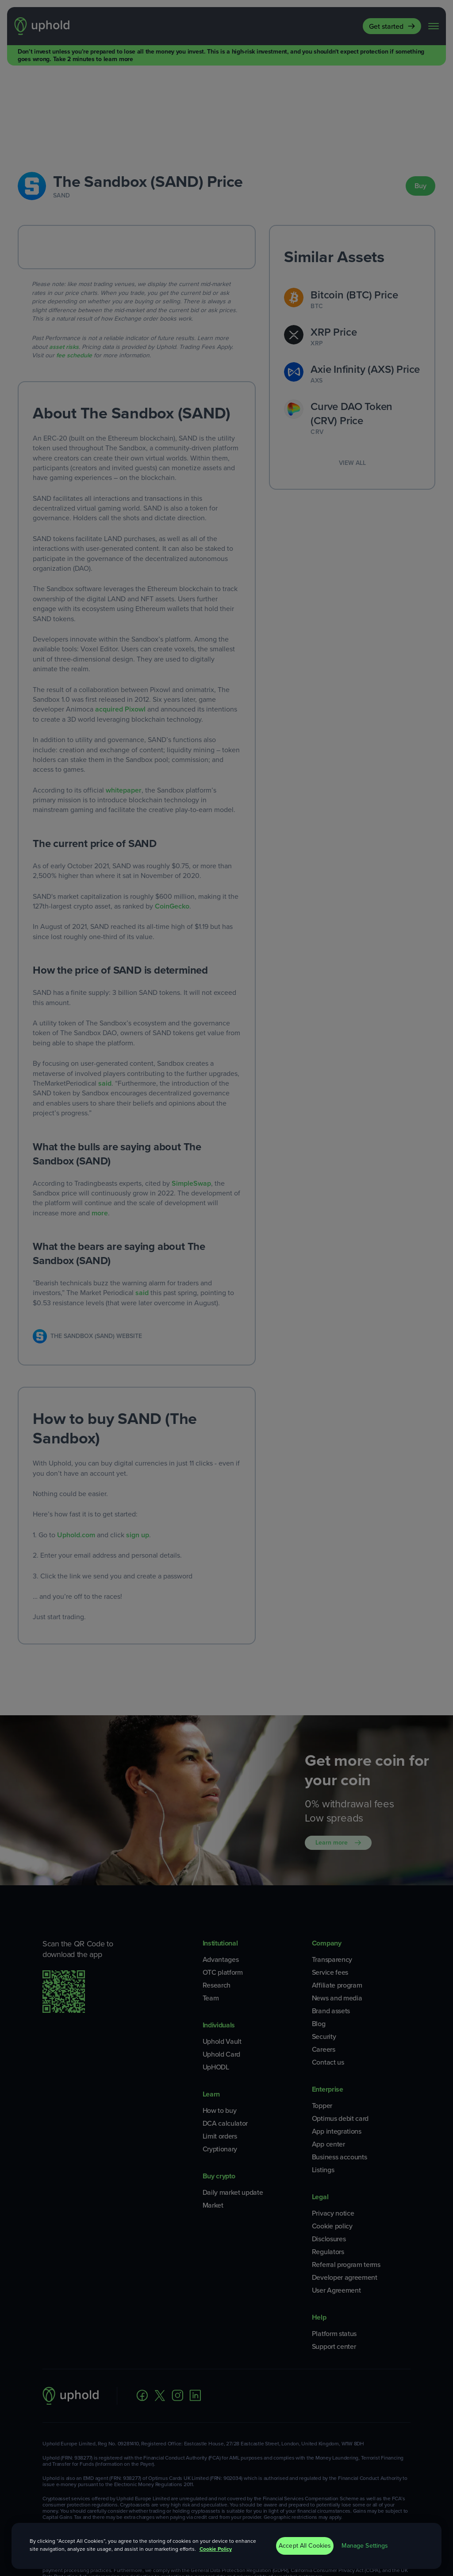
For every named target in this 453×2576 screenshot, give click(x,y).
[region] (227, 2546)
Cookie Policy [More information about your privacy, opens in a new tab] (216, 2549)
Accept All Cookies (305, 2545)
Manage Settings (365, 2545)
